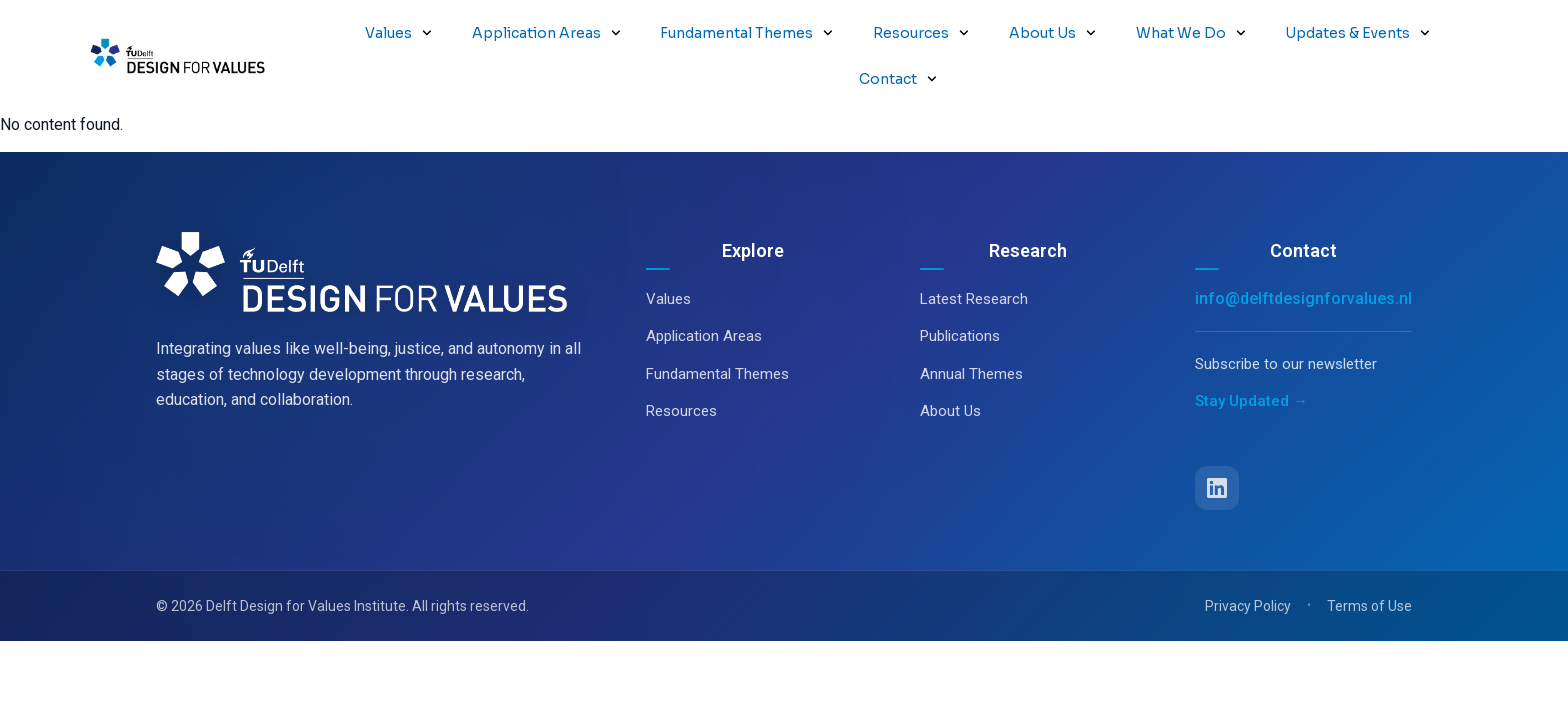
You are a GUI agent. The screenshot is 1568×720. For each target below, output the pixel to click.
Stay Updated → (1251, 355)
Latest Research (974, 253)
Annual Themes (971, 328)
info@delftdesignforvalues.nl (1303, 252)
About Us (1052, 33)
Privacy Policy (1248, 560)
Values (398, 33)
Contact (898, 79)
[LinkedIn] (1217, 442)
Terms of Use (1369, 560)
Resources (921, 33)
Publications (960, 290)
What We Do (1191, 33)
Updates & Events (1357, 33)
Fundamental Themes (746, 33)
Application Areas (546, 33)
